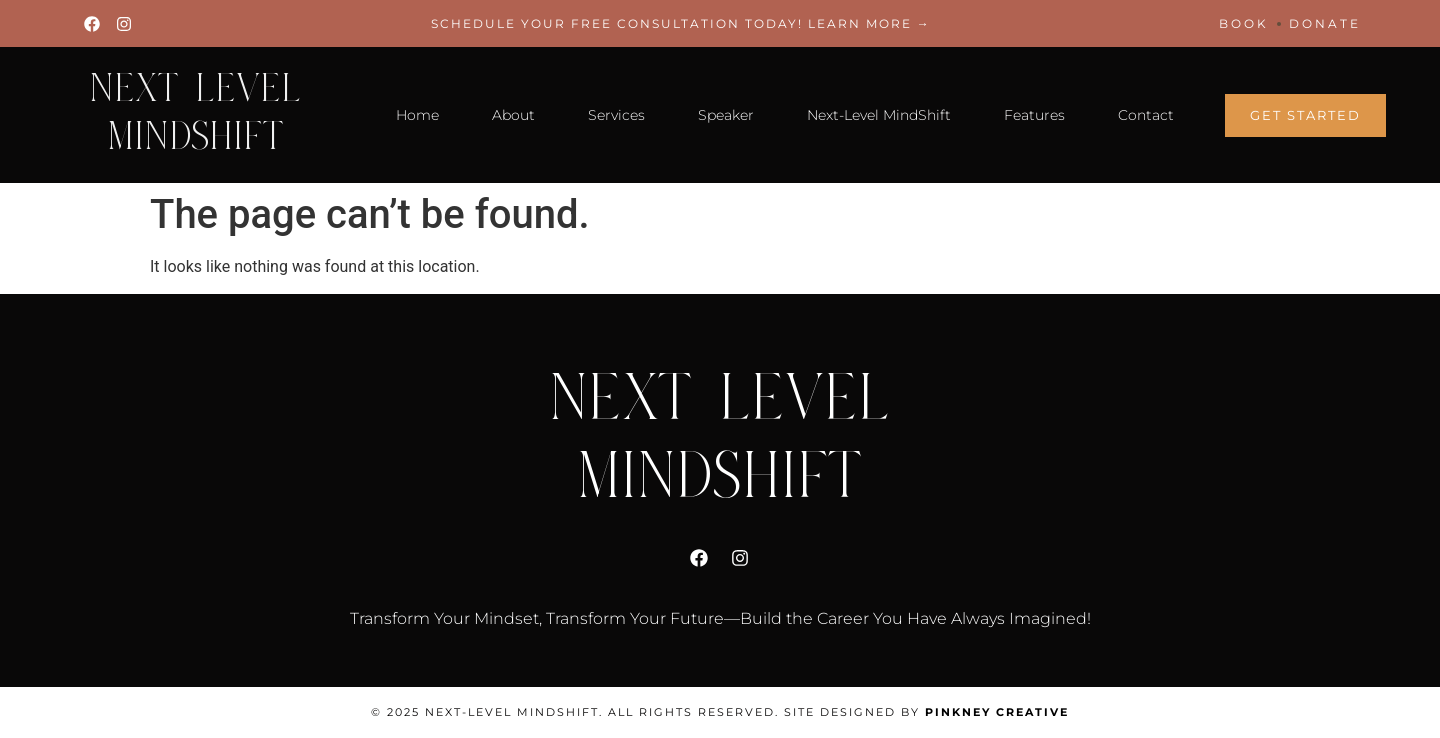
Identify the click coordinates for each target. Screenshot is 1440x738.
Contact (1146, 115)
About (513, 115)
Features (1034, 115)
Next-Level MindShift (879, 115)
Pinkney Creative (997, 712)
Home (417, 115)
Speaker (726, 115)
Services (616, 115)
